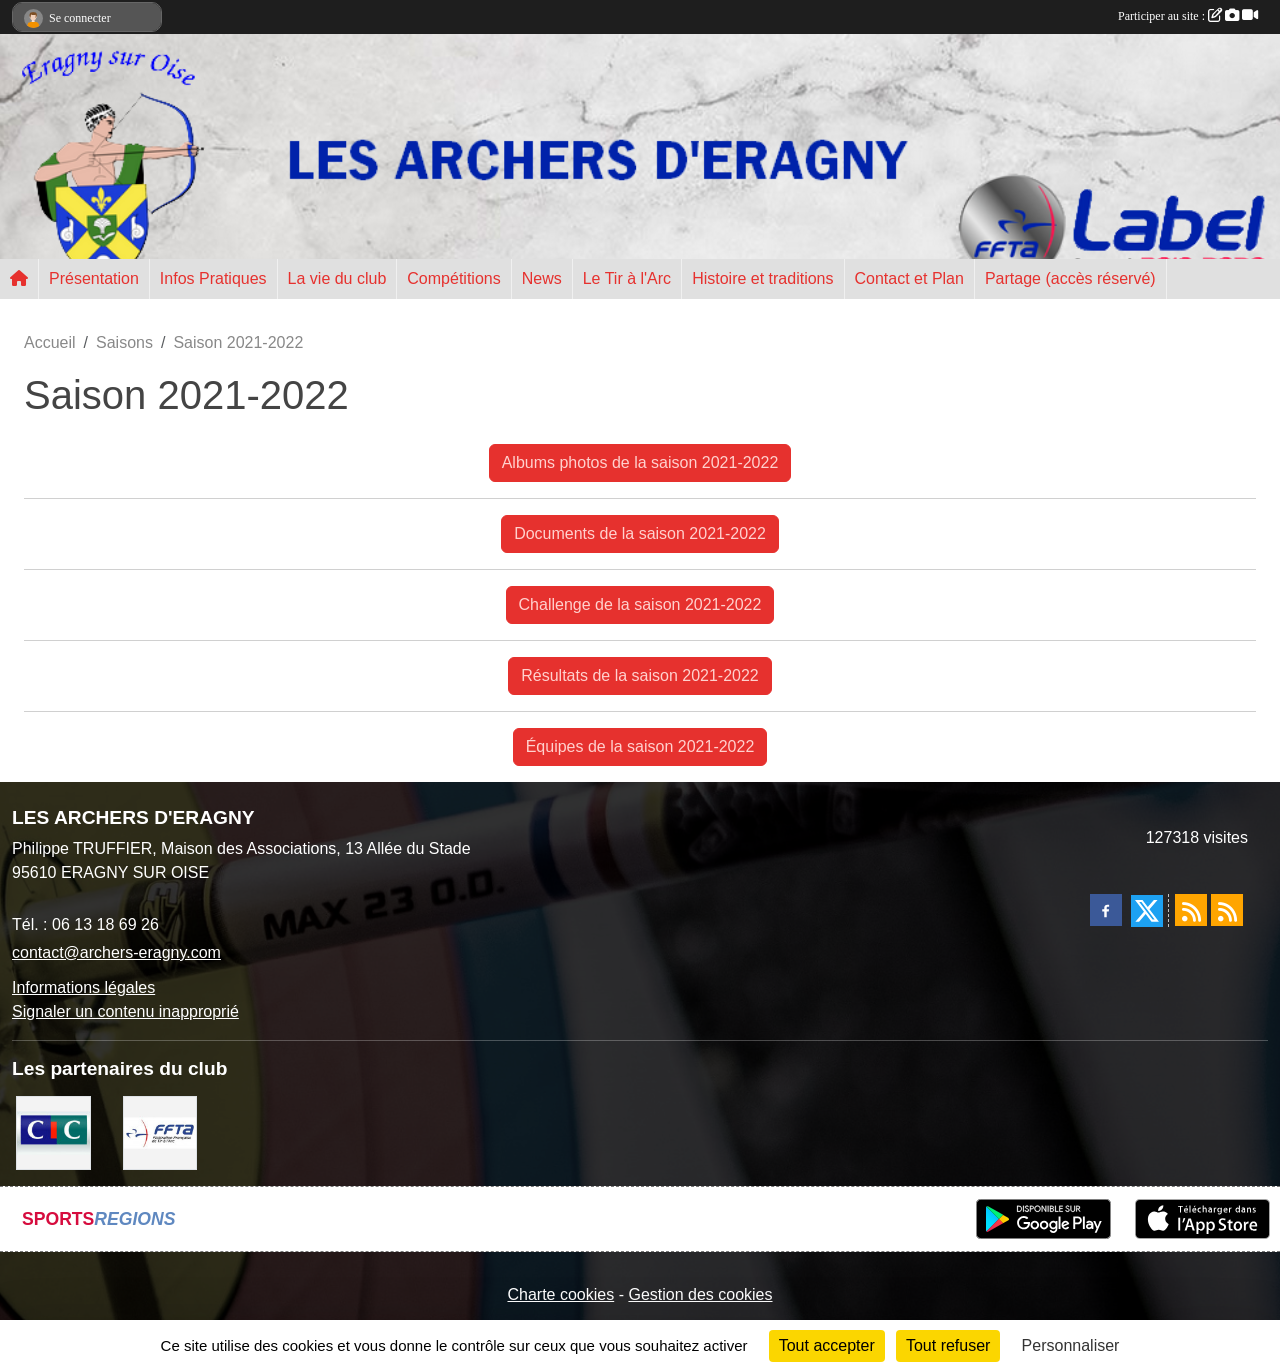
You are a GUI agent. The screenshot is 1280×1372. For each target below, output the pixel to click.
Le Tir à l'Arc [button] (627, 278)
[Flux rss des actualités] (1191, 910)
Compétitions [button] (453, 278)
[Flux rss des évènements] (1227, 910)
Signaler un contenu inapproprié (125, 1011)
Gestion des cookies (700, 1294)
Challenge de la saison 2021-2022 (640, 604)
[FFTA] (160, 1131)
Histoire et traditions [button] (762, 278)
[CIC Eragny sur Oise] (53, 1131)
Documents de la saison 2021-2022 (640, 533)
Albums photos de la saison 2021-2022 (640, 462)
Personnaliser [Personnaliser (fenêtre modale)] (1071, 1345)
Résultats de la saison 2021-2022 (640, 675)
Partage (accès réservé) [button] (1070, 278)
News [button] (542, 278)
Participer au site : (1188, 16)
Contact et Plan (909, 278)
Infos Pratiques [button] (213, 278)
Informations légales (83, 987)
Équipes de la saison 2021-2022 (640, 746)
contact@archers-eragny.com (116, 952)
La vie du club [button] (337, 278)
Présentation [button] (94, 278)
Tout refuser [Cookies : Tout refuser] (948, 1345)
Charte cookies (560, 1294)
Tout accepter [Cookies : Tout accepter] (827, 1345)
